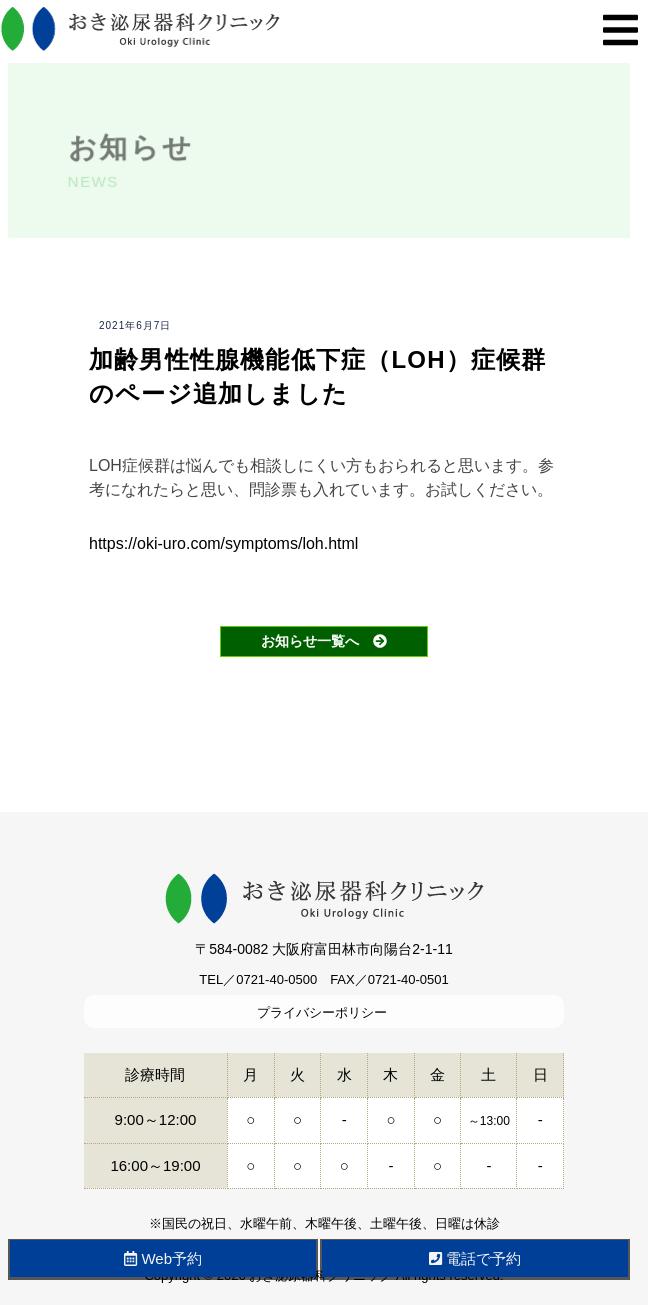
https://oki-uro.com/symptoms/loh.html (223, 543)
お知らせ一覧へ (324, 641)
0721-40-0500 (276, 979)
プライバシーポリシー (322, 1012)
